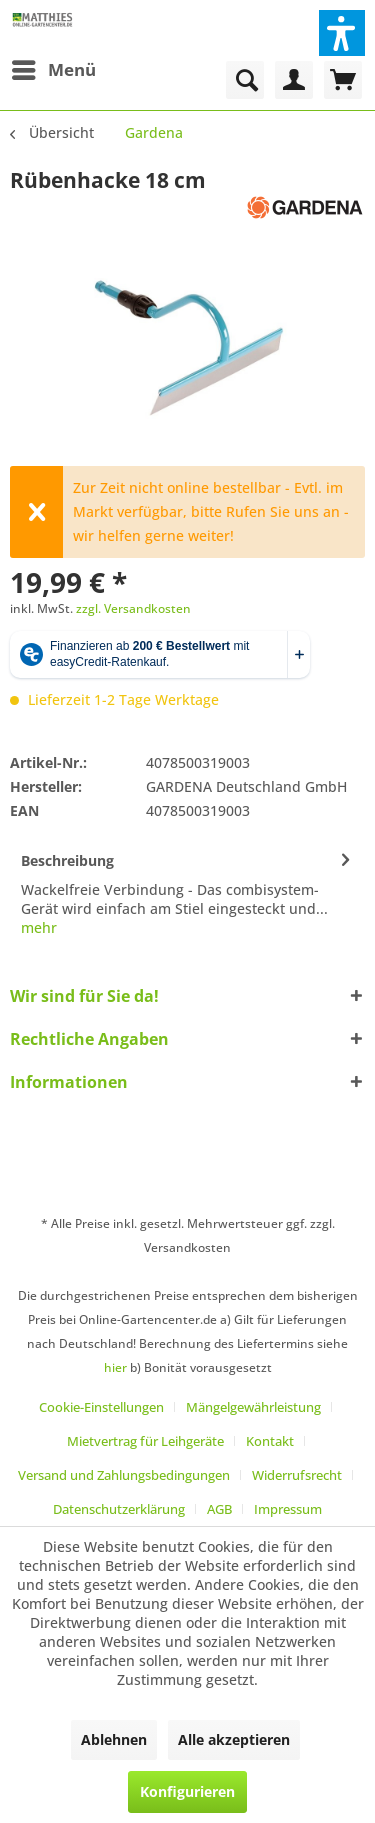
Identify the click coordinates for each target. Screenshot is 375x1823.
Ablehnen (114, 1739)
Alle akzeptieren (234, 1739)
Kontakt (270, 1441)
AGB (219, 1509)
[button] (342, 33)
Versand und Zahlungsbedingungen (124, 1475)
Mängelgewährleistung (253, 1407)
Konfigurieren (187, 1791)
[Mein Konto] (294, 80)
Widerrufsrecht (297, 1475)
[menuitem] (53, 70)
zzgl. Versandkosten (133, 608)
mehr (39, 927)
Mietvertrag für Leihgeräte (145, 1441)
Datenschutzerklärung (119, 1509)
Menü (54, 67)
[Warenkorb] (343, 80)
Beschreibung (67, 860)
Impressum (288, 1509)
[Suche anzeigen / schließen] (245, 80)
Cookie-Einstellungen (101, 1407)
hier (115, 1367)
